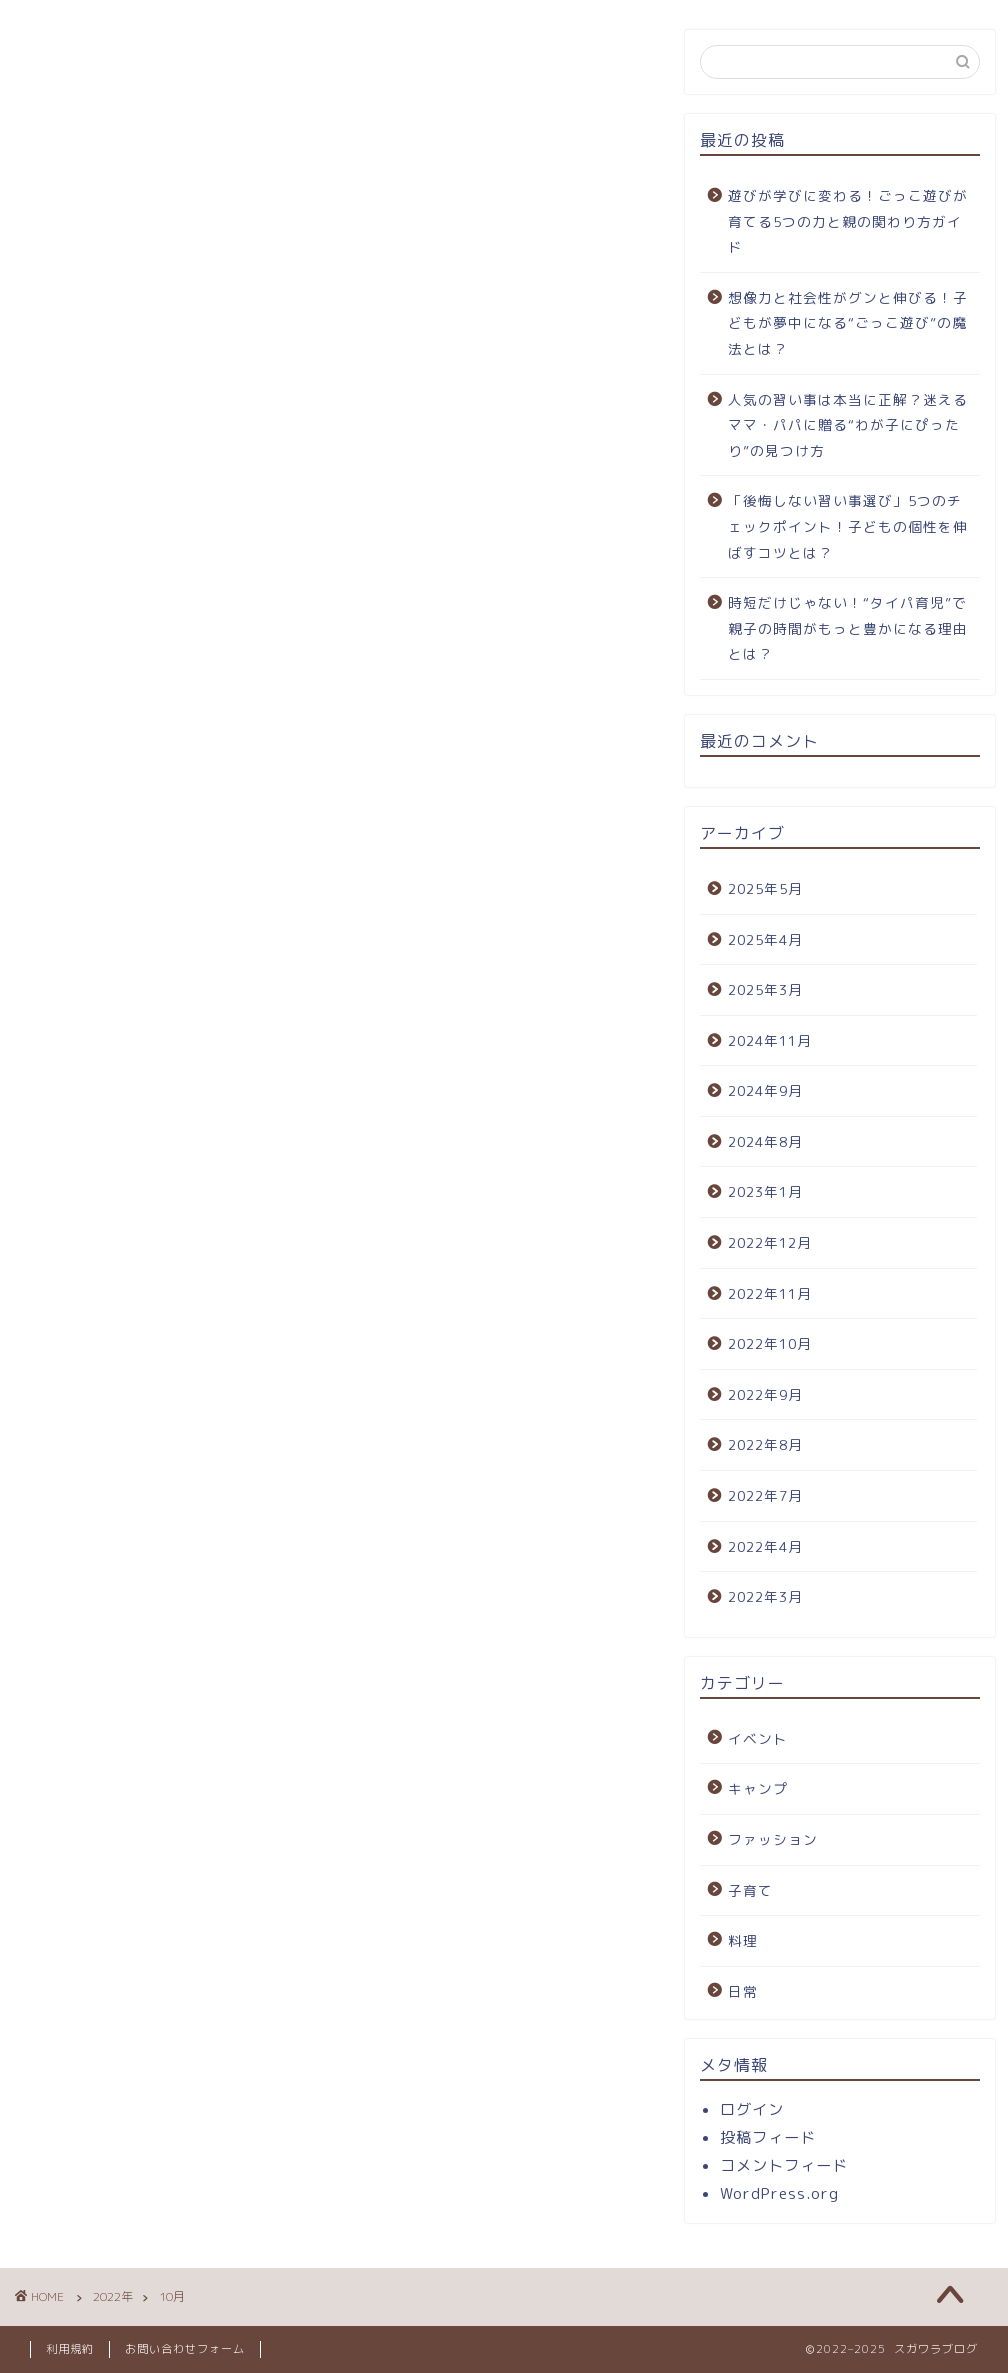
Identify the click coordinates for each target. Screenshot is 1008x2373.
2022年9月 (765, 1394)
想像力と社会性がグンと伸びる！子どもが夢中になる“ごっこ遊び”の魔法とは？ (848, 323)
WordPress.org (779, 2193)
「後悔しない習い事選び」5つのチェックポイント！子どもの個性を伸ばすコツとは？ (848, 526)
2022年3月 (765, 1596)
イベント (758, 1738)
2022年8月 (765, 1444)
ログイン (752, 2109)
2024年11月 (770, 1040)
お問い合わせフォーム (185, 2349)
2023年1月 (765, 1191)
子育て (750, 1890)
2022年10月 (770, 1343)
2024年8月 (765, 1141)
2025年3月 (765, 989)
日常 (743, 1991)
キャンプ (758, 1788)
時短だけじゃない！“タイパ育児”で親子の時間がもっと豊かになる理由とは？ (848, 628)
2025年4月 (765, 939)
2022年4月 (765, 1546)
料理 (743, 1940)
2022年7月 (765, 1495)
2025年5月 (765, 888)
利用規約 (70, 2349)
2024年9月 (765, 1090)
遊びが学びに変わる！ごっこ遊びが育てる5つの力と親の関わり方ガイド (848, 221)
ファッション (773, 1839)
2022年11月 (770, 1293)
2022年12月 (770, 1242)
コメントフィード (784, 2165)
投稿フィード (768, 2137)
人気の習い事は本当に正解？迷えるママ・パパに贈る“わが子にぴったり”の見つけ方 (848, 425)
